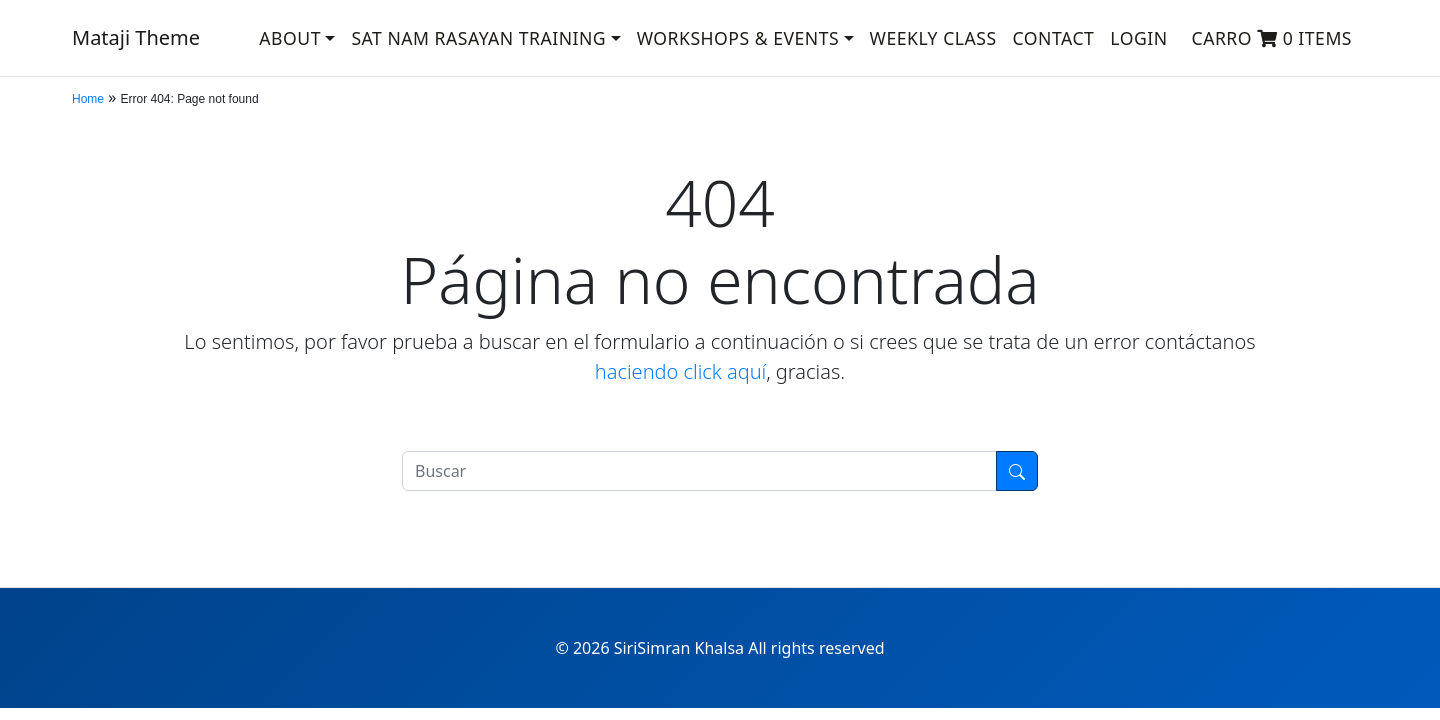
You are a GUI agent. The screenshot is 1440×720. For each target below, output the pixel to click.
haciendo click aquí (680, 371)
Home (88, 99)
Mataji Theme (136, 37)
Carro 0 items (1272, 38)
